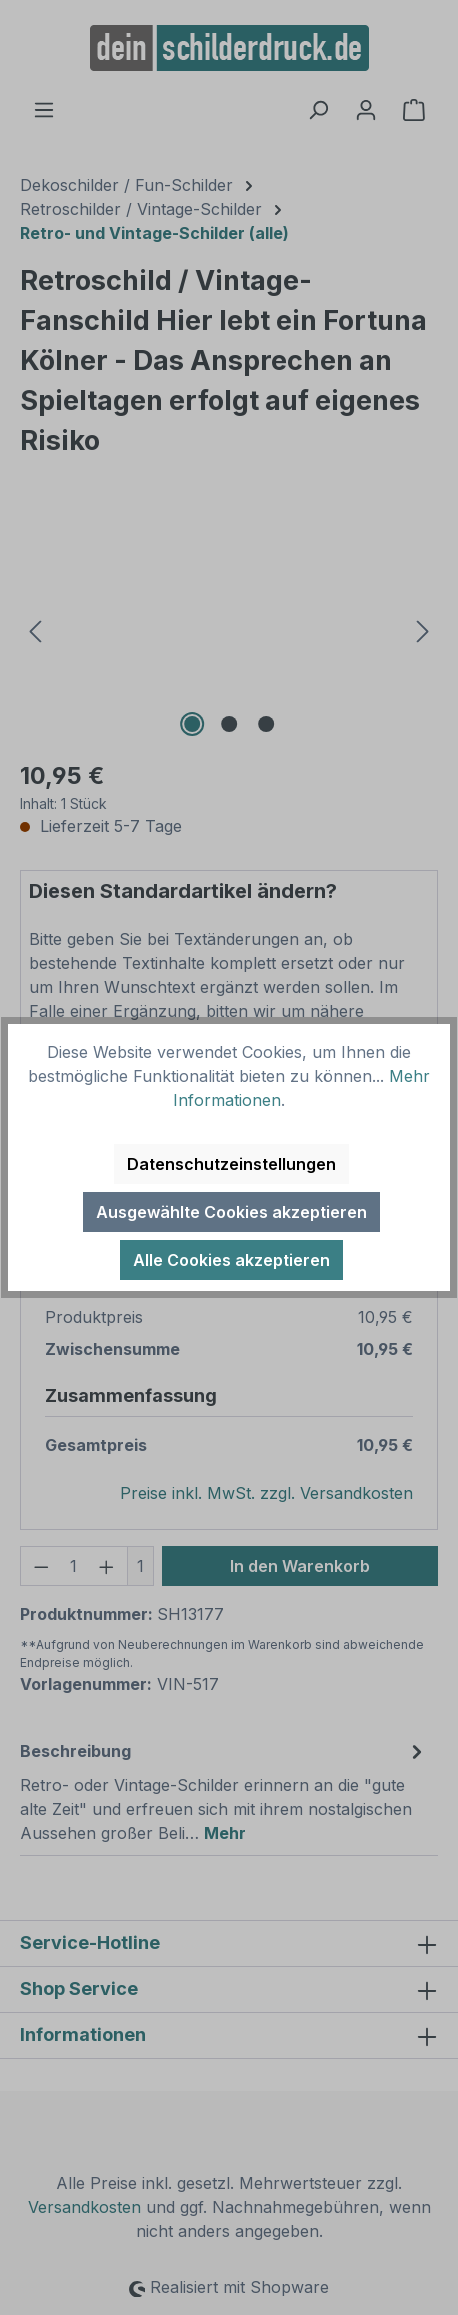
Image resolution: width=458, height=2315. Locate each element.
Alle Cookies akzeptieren (231, 1260)
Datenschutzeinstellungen (231, 1164)
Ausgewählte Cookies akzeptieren (231, 1212)
